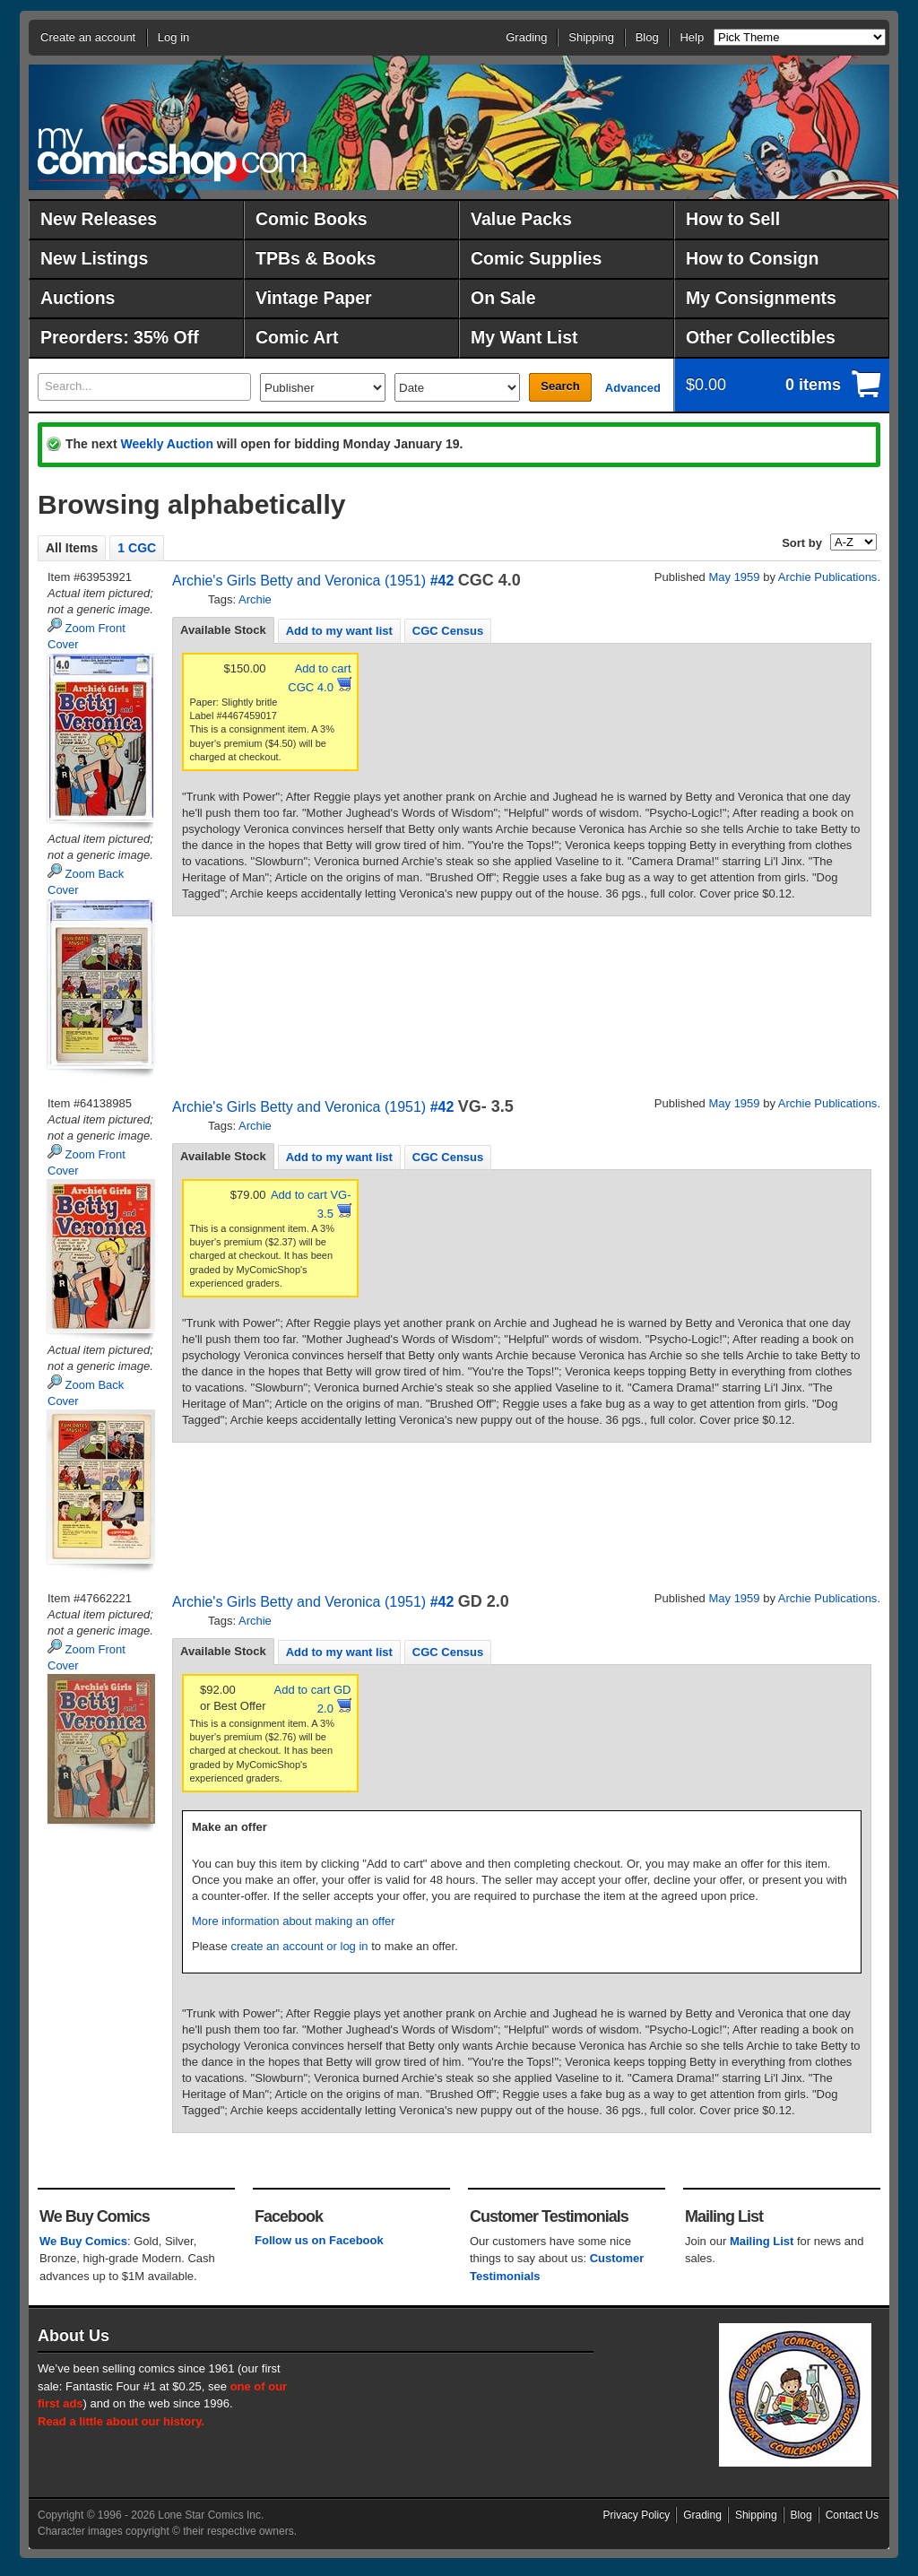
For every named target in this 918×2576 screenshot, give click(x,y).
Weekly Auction (166, 444)
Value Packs (521, 219)
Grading (526, 37)
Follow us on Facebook (319, 2240)
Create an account (87, 37)
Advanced (633, 388)
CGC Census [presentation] (447, 630)
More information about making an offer (293, 1921)
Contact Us (852, 2515)
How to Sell (733, 219)
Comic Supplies (536, 258)
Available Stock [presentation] (223, 630)
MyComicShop (172, 154)
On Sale (503, 298)
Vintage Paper (313, 298)
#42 (442, 580)
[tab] (223, 630)
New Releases (98, 219)
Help (692, 37)
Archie (255, 599)
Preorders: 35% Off (119, 337)
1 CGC (136, 548)
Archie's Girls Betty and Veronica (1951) (299, 580)
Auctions (77, 298)
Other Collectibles (761, 337)
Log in (173, 37)
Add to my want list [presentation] (339, 630)
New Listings (94, 258)
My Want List (524, 337)
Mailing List (762, 2241)
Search (560, 386)
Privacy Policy (637, 2515)
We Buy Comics (83, 2241)
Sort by (802, 543)
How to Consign (752, 258)
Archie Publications (828, 577)
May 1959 (733, 577)
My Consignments (761, 298)
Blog (647, 37)
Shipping (591, 37)
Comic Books (311, 219)
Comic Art (296, 337)
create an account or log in (299, 1946)
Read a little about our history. (121, 2421)
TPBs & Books (315, 258)
